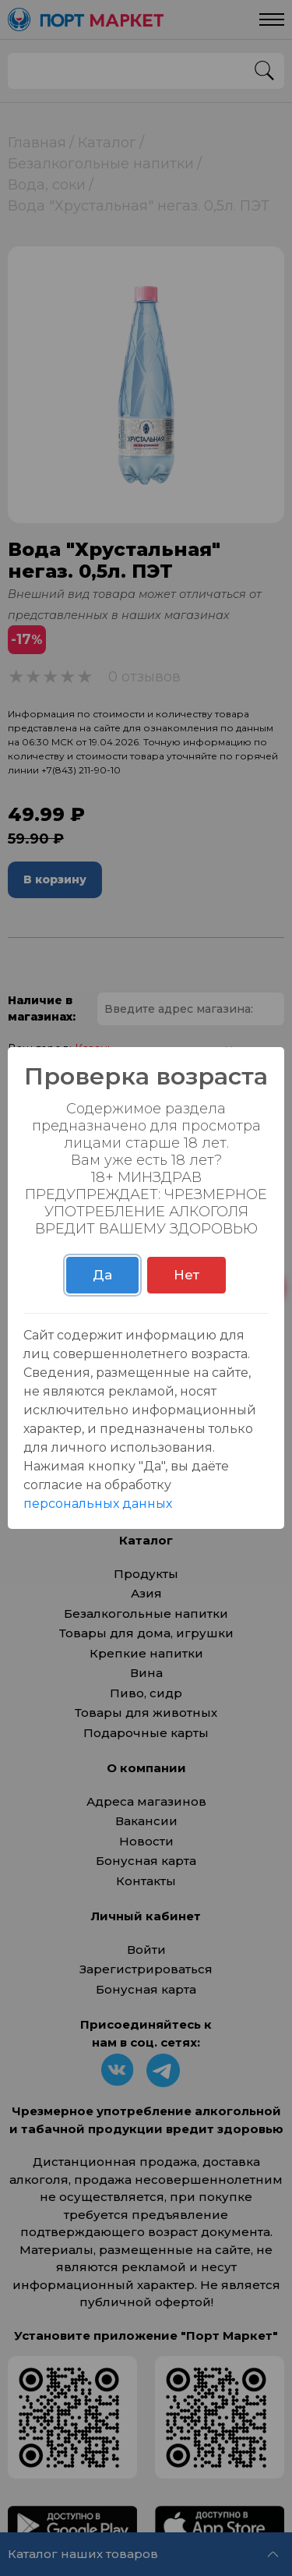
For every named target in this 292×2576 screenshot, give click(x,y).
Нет (186, 1275)
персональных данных (97, 1503)
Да (102, 1275)
